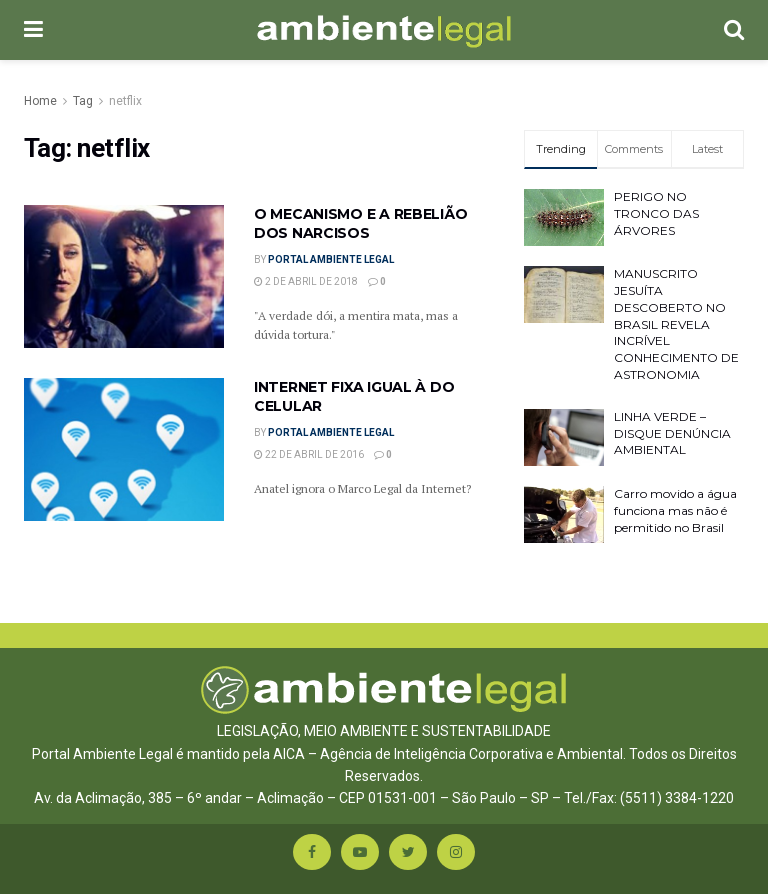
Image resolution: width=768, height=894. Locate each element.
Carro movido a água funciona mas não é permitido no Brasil (675, 510)
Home (40, 101)
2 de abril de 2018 (306, 281)
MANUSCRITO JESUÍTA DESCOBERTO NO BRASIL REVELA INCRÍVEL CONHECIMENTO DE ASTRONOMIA (676, 324)
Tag (83, 101)
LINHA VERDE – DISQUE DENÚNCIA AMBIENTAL (672, 433)
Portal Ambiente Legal (331, 259)
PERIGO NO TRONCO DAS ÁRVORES (656, 213)
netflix (125, 101)
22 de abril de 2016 (309, 454)
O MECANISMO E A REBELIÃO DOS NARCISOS (360, 224)
